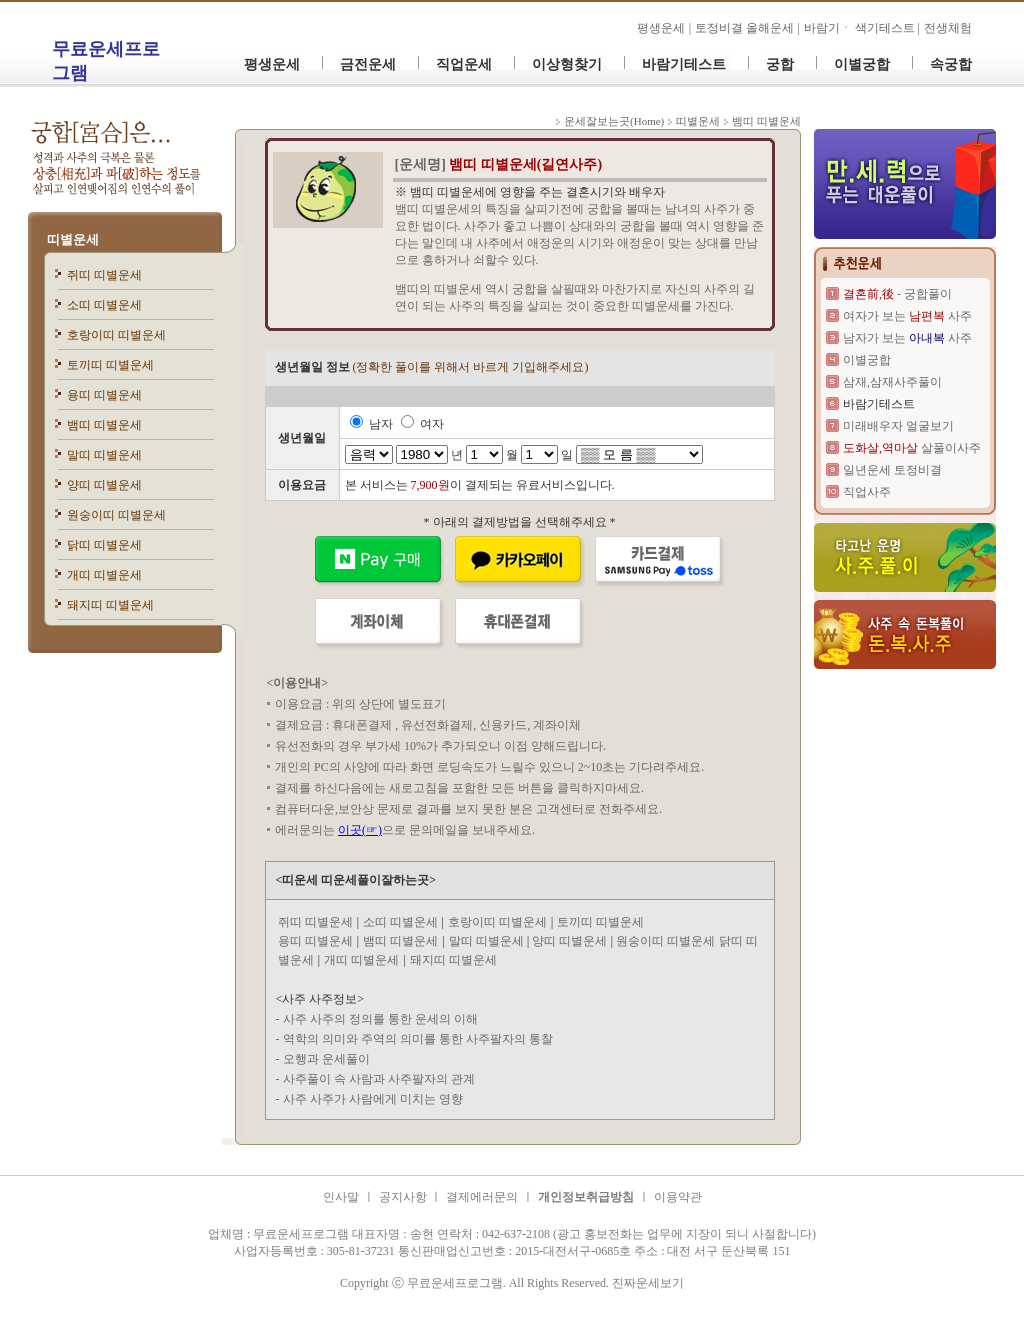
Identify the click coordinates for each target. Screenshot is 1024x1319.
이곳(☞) (360, 830)
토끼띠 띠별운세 (110, 365)
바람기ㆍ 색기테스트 (861, 28)
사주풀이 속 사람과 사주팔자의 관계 (379, 1079)
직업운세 (464, 64)
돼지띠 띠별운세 (110, 605)
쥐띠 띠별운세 (104, 275)
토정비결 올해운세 (746, 28)
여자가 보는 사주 (907, 316)
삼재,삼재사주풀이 (892, 382)
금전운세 (368, 64)
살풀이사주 (912, 448)
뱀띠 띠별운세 (104, 425)
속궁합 (951, 64)
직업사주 (867, 492)
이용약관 (678, 1197)
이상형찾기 (567, 64)
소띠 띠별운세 (104, 305)
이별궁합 (862, 64)
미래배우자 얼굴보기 (898, 426)
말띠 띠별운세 (104, 455)
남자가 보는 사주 (907, 338)
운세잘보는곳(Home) (614, 121)
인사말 (341, 1197)
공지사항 (404, 1197)
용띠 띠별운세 (104, 395)
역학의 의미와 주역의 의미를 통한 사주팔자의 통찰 (418, 1039)
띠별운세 (73, 239)
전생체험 (948, 28)
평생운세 (661, 28)
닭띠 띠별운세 (104, 545)
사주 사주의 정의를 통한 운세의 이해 (380, 1019)
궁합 (780, 64)
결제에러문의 (482, 1197)
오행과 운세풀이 (326, 1059)
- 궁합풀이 (897, 294)
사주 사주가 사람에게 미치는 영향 (373, 1099)
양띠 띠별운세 (104, 485)
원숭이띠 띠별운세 (116, 515)
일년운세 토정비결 (892, 470)
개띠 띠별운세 (104, 575)
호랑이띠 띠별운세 (116, 335)
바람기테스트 (684, 64)
